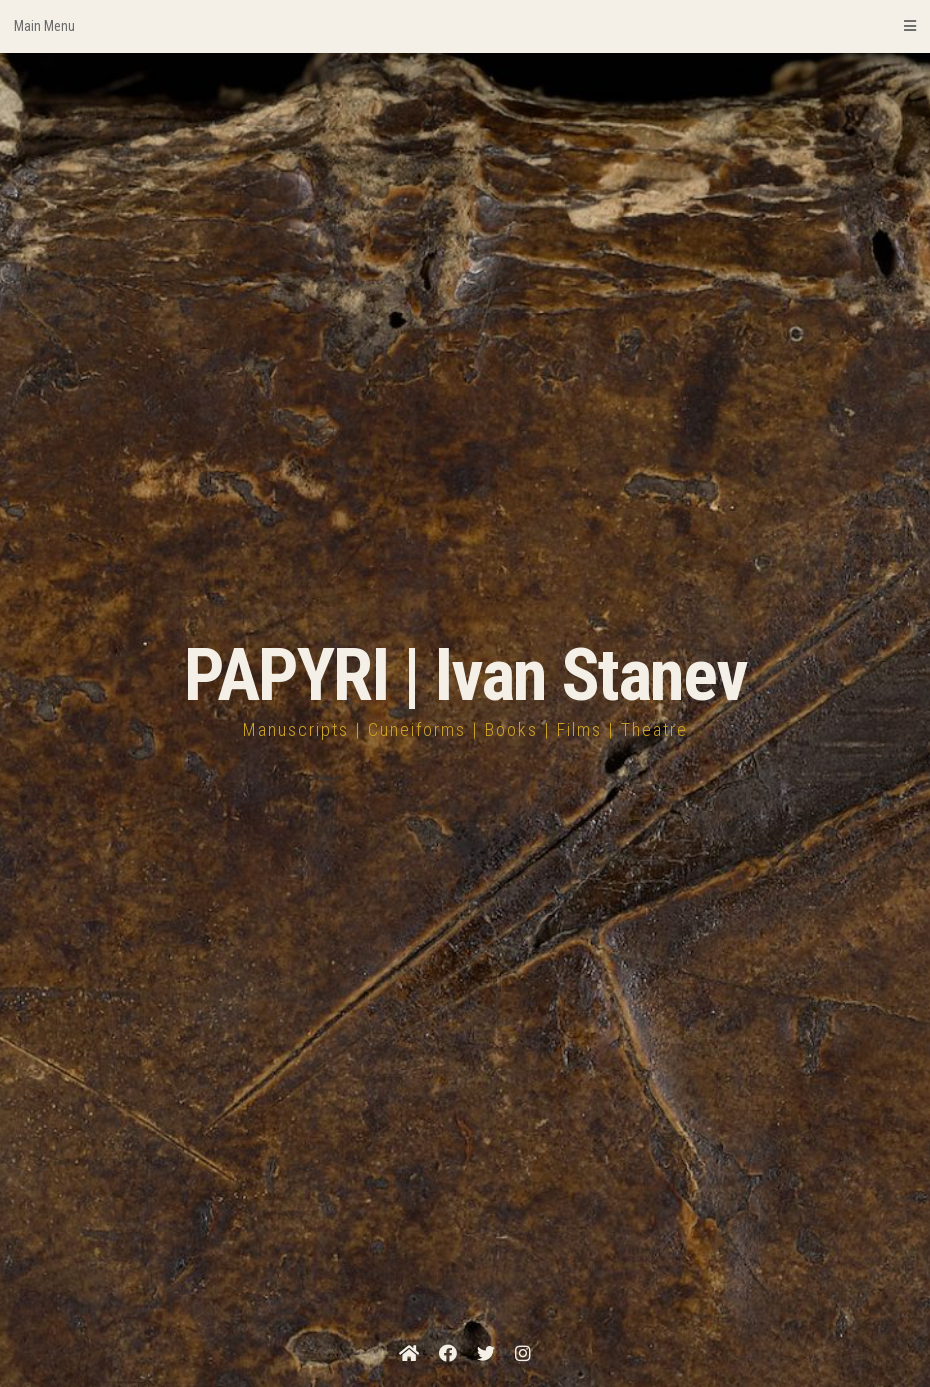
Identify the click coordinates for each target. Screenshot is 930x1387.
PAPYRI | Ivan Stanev (465, 675)
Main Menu (465, 26)
